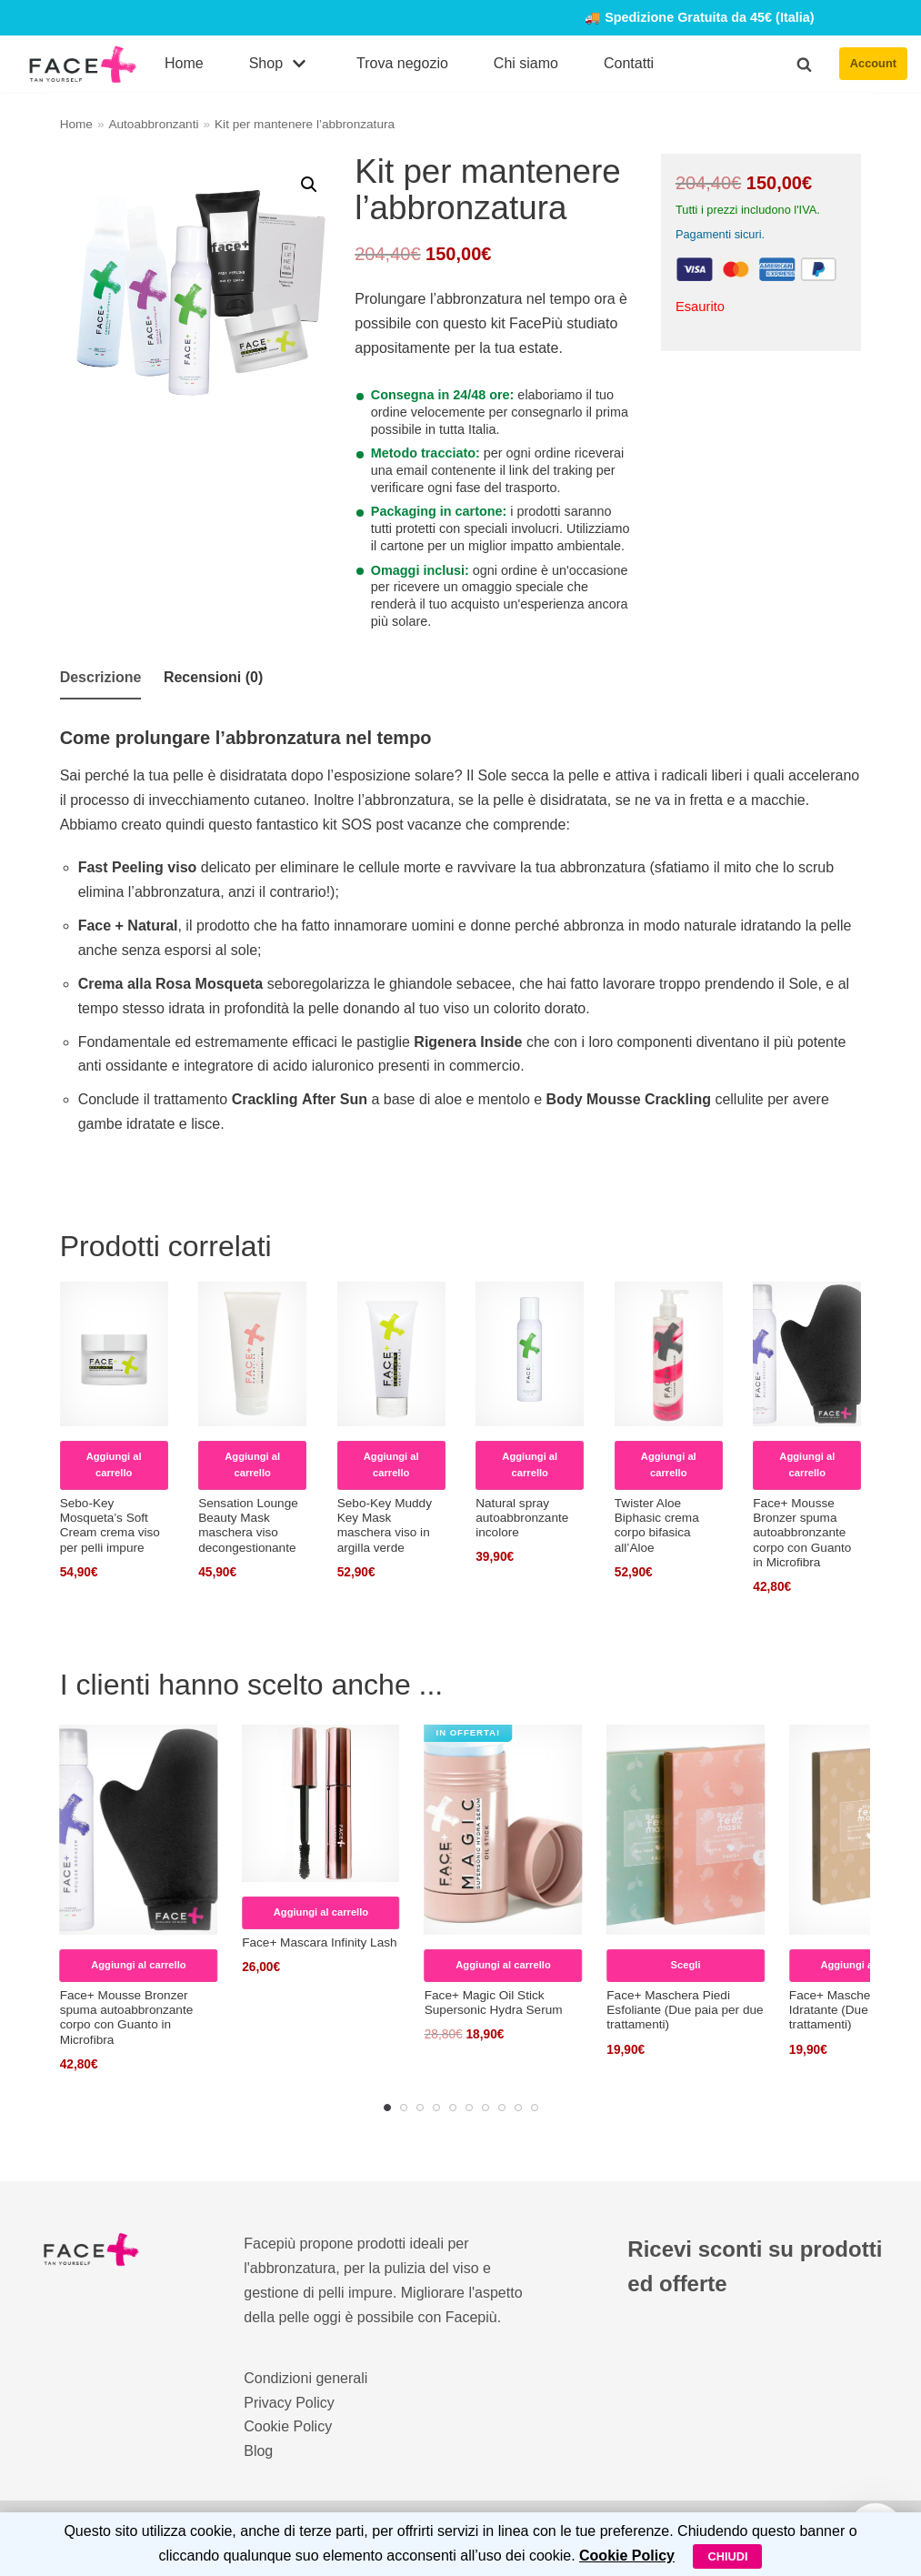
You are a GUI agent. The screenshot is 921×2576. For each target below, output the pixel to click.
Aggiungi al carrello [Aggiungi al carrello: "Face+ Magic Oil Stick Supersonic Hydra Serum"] (502, 1964)
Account (873, 63)
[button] (804, 64)
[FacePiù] (82, 64)
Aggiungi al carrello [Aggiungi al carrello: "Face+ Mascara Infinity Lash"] (321, 1912)
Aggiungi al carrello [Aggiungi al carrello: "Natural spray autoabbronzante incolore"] (529, 1464)
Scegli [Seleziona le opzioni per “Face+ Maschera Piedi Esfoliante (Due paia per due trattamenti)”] (686, 1964)
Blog (258, 2452)
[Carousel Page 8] (502, 2107)
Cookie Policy (288, 2427)
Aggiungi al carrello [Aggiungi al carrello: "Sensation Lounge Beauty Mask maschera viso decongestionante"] (252, 1464)
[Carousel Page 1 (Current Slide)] (387, 2107)
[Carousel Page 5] (452, 2107)
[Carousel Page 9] (518, 2107)
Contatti (629, 63)
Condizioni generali (305, 2378)
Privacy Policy (289, 2402)
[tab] (101, 679)
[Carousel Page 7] (485, 2107)
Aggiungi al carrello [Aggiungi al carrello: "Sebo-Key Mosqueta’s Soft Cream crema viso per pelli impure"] (114, 1464)
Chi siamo (526, 63)
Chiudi (727, 2556)
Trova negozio (402, 63)
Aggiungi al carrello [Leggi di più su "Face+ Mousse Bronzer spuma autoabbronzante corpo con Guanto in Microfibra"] (807, 1464)
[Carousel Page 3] (420, 2107)
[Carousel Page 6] (469, 2107)
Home (184, 63)
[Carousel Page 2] (403, 2107)
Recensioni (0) (213, 677)
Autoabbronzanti (153, 124)
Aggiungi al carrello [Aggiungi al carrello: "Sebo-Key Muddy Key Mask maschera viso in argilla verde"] (391, 1464)
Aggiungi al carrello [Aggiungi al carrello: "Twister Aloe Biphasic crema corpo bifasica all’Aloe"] (668, 1464)
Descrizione (101, 677)
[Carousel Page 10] (534, 2107)
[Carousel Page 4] (436, 2107)
